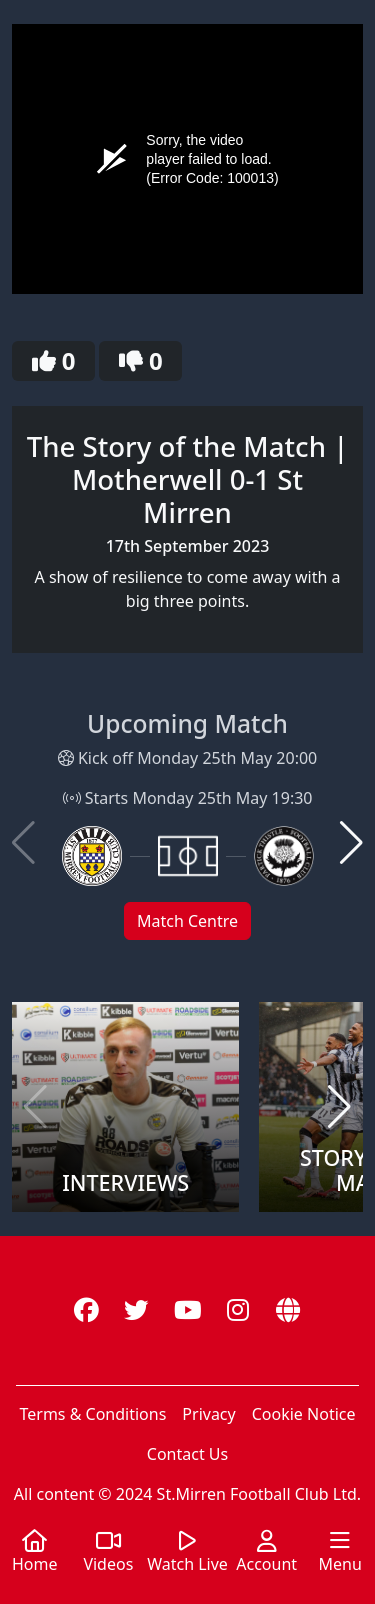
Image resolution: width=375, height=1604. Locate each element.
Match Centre (187, 921)
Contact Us (187, 1454)
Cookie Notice (304, 1414)
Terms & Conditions (92, 1414)
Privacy (208, 1414)
